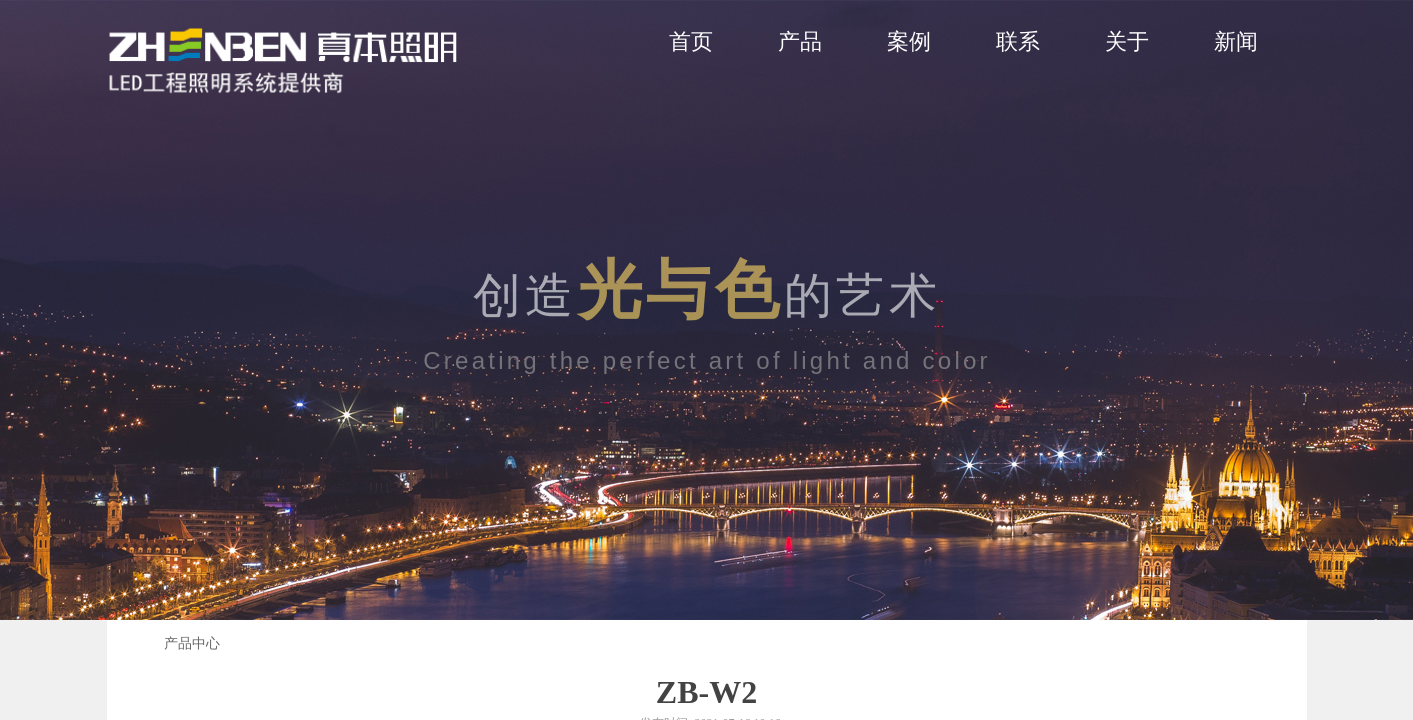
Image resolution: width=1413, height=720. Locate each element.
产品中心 (192, 643)
